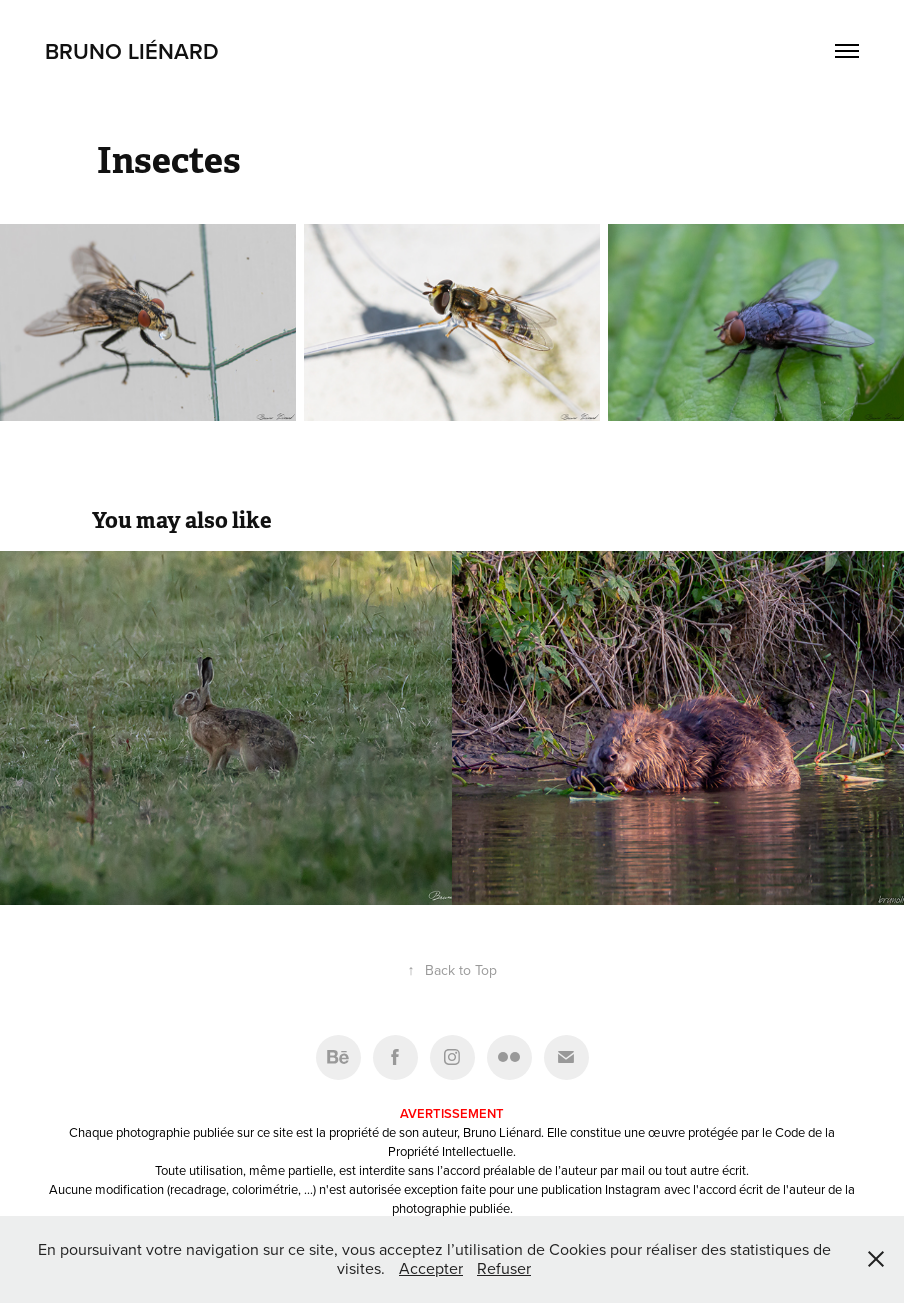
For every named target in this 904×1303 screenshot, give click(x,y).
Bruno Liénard (132, 51)
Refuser (504, 1268)
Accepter (431, 1268)
